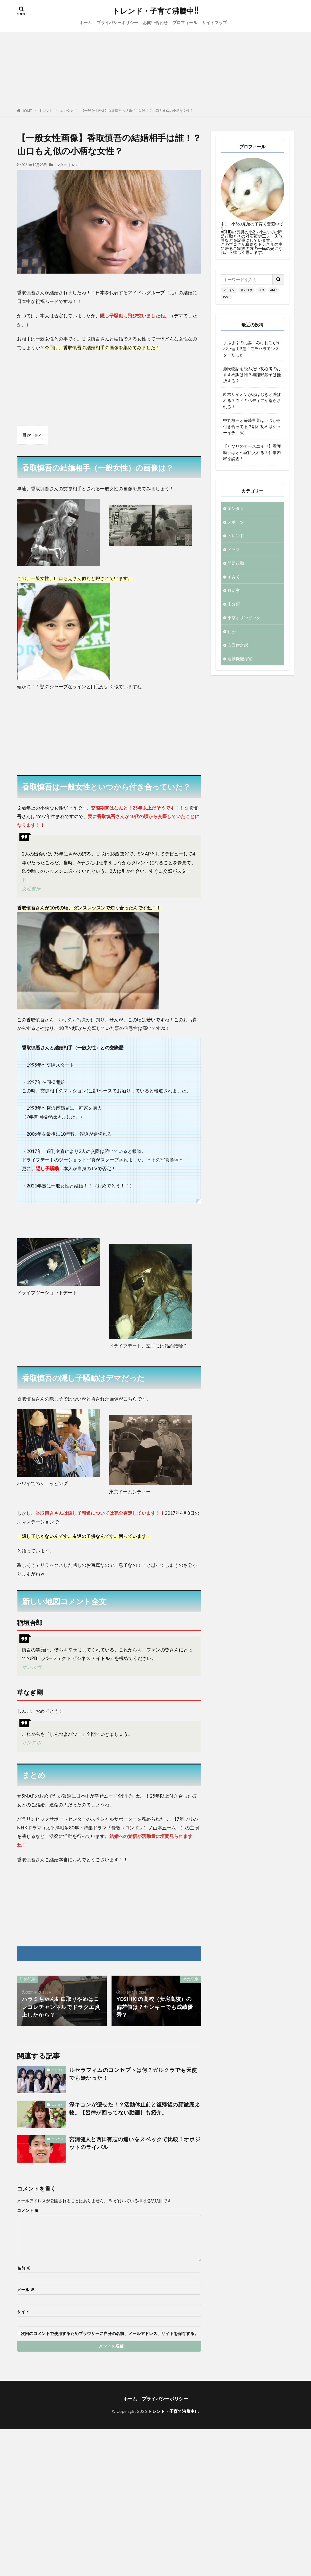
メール (25, 2290)
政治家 (233, 590)
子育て (233, 576)
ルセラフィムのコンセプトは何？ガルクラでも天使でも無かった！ (133, 2074)
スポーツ (235, 522)
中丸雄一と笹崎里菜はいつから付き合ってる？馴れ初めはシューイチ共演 (252, 426)
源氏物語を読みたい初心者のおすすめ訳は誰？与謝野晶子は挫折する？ (252, 374)
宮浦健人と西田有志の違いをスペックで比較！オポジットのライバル (134, 2143)
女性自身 (31, 888)
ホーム (85, 22)
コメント (27, 2211)
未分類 (233, 603)
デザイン (229, 290)
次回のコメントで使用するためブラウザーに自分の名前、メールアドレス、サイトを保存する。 (110, 2334)
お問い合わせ (155, 22)
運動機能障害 (239, 658)
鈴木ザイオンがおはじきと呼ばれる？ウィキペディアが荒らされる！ (252, 400)
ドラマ (233, 549)
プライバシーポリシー (117, 22)
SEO (261, 290)
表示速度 (246, 290)
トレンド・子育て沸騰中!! (155, 11)
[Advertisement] (155, 69)
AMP (273, 290)
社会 (231, 631)
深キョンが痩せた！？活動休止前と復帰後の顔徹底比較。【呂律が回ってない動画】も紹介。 (134, 2108)
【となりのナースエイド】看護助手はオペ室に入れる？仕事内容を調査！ (252, 452)
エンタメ (67, 110)
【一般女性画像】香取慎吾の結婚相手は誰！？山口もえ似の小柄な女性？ (137, 110)
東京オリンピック (243, 617)
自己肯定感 (237, 645)
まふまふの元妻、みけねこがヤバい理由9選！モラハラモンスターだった (252, 348)
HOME (27, 111)
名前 (23, 2268)
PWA (226, 296)
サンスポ (31, 1667)
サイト (23, 2312)
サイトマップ (214, 22)
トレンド (46, 110)
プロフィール (185, 22)
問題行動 (235, 563)
